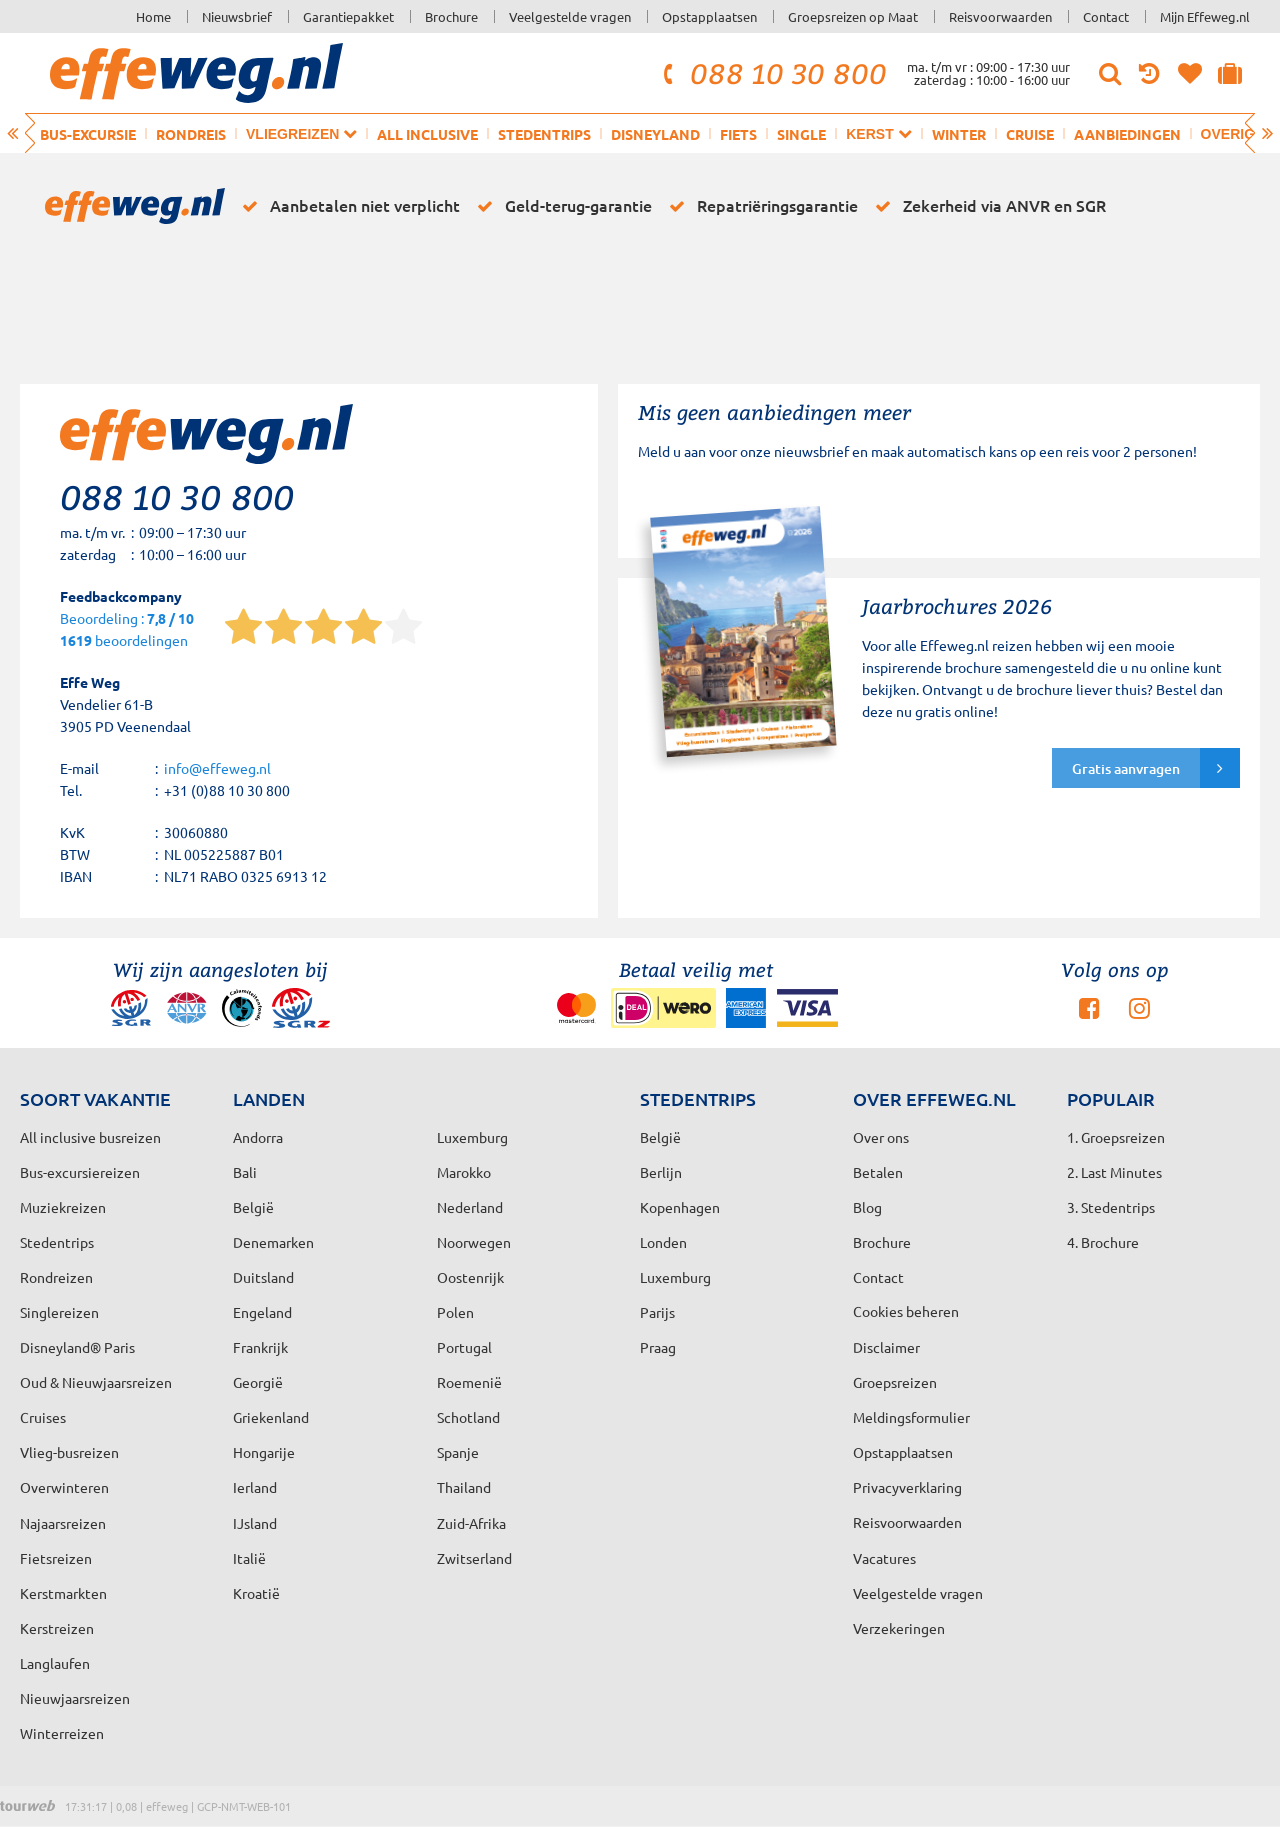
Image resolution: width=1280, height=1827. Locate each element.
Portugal (464, 1347)
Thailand (464, 1487)
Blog (867, 1207)
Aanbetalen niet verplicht (347, 206)
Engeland (262, 1312)
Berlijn (661, 1172)
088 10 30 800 (772, 73)
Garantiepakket (348, 16)
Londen (663, 1242)
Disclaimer (886, 1347)
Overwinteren (64, 1487)
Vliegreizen (301, 133)
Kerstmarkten (63, 1593)
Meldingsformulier (911, 1417)
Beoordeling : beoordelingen (127, 630)
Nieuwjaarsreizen (75, 1698)
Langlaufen (55, 1663)
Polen (455, 1312)
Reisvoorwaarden (1000, 16)
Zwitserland (474, 1558)
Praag (658, 1347)
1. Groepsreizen (1116, 1137)
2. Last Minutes (1114, 1172)
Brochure (451, 16)
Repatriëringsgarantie (760, 206)
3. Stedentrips (1111, 1207)
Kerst (878, 133)
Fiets (738, 134)
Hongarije (264, 1452)
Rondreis (191, 134)
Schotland (468, 1417)
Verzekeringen (899, 1628)
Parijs (657, 1312)
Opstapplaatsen (709, 16)
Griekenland (271, 1417)
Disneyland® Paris (77, 1347)
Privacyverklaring (907, 1487)
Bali (245, 1172)
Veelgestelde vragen (570, 16)
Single (801, 134)
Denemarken (273, 1242)
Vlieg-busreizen (69, 1452)
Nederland (470, 1207)
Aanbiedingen (1127, 134)
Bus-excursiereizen (80, 1172)
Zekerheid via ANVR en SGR (987, 206)
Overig (1237, 133)
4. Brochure (1103, 1242)
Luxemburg (675, 1277)
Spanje (458, 1452)
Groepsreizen (895, 1382)
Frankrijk (260, 1347)
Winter (959, 134)
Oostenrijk (470, 1277)
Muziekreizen (63, 1207)
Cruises (43, 1417)
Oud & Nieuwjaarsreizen (96, 1382)
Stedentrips (544, 134)
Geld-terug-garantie (561, 206)
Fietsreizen (56, 1558)
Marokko (464, 1172)
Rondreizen (56, 1277)
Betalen (878, 1172)
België (253, 1207)
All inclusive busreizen (90, 1137)
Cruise (1030, 134)
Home (153, 16)
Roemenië (469, 1382)
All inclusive (427, 134)
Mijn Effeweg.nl (1205, 16)
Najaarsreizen (63, 1523)
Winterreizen (62, 1733)
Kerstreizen (57, 1628)
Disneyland (655, 134)
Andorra (258, 1137)
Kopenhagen (680, 1207)
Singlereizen (59, 1312)
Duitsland (263, 1277)
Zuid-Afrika (471, 1523)
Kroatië (256, 1593)
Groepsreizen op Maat (853, 16)
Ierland (255, 1487)
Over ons (881, 1137)
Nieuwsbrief (237, 16)
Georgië (258, 1382)
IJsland (255, 1523)
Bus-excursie (88, 134)
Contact (1106, 16)
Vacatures (884, 1558)
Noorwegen (474, 1242)
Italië (249, 1558)
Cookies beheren (906, 1311)
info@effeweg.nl (217, 768)
